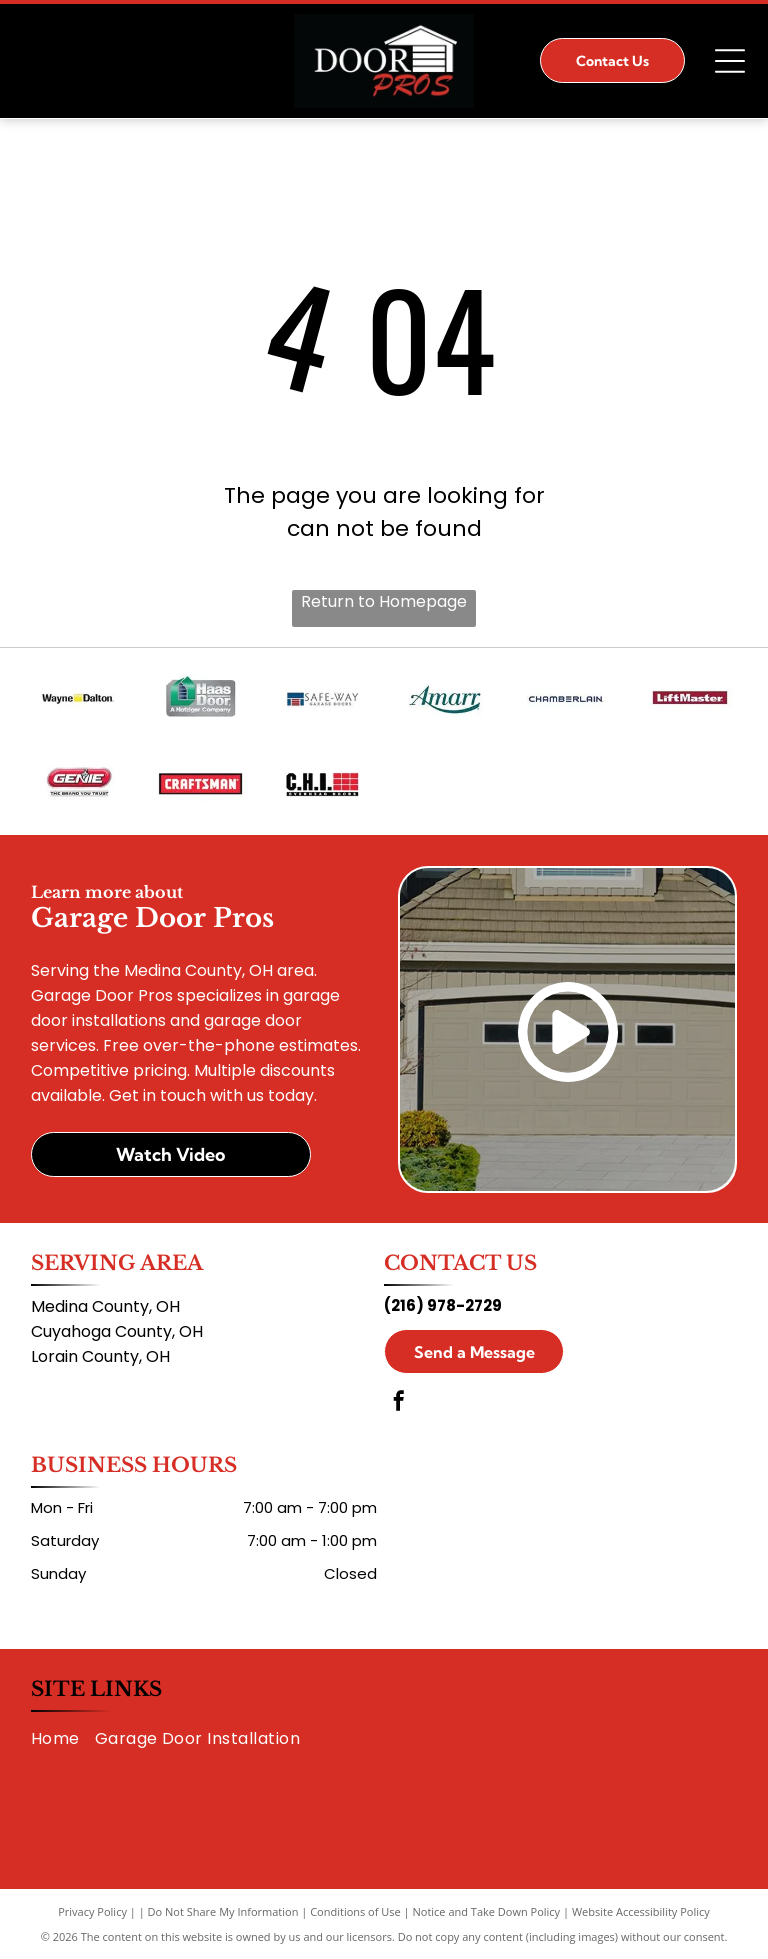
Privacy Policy (92, 1911)
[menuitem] (63, 1737)
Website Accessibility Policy (641, 1911)
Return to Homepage (384, 601)
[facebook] (399, 1403)
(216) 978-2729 (443, 1305)
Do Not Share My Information (223, 1911)
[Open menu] (730, 61)
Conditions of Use (355, 1911)
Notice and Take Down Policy (487, 1911)
